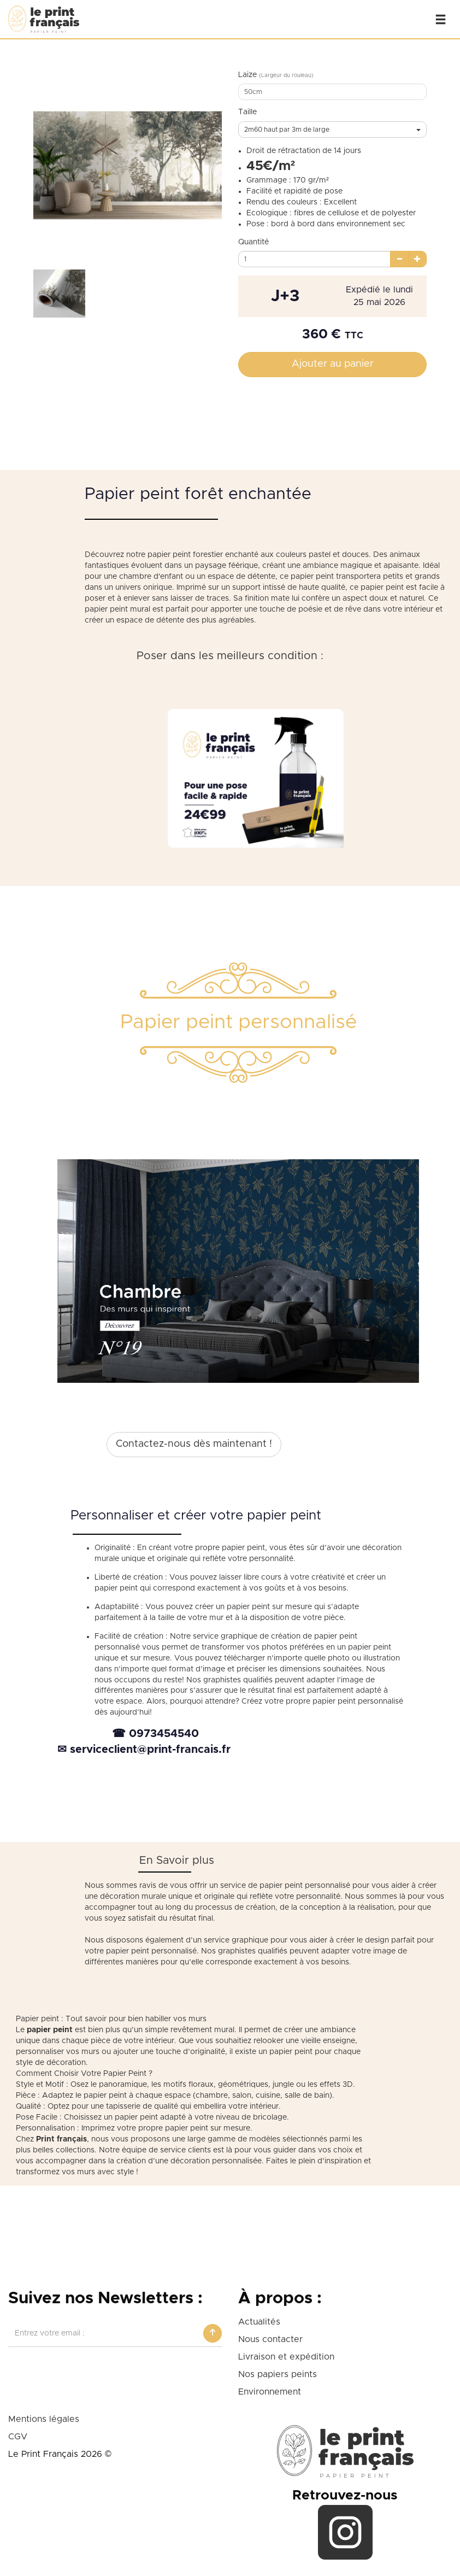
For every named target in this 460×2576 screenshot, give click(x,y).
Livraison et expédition (286, 2356)
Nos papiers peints (277, 2374)
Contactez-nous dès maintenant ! (194, 1444)
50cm (253, 92)
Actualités (259, 2321)
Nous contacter (270, 2339)
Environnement (269, 2391)
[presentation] (91, 2372)
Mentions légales (43, 2419)
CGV (17, 2436)
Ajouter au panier (333, 364)
